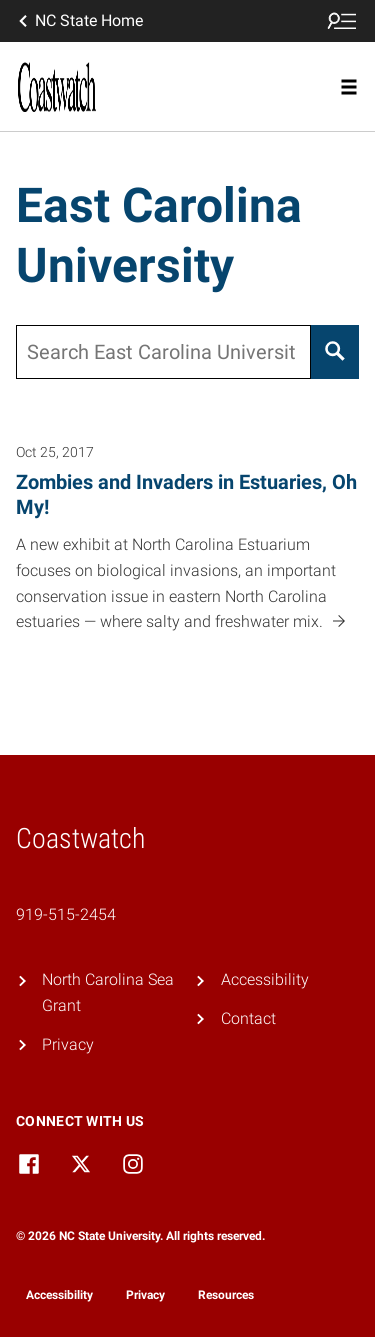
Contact (248, 1018)
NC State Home (79, 21)
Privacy (68, 1044)
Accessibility (265, 979)
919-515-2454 (66, 914)
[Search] (335, 352)
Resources (226, 1295)
